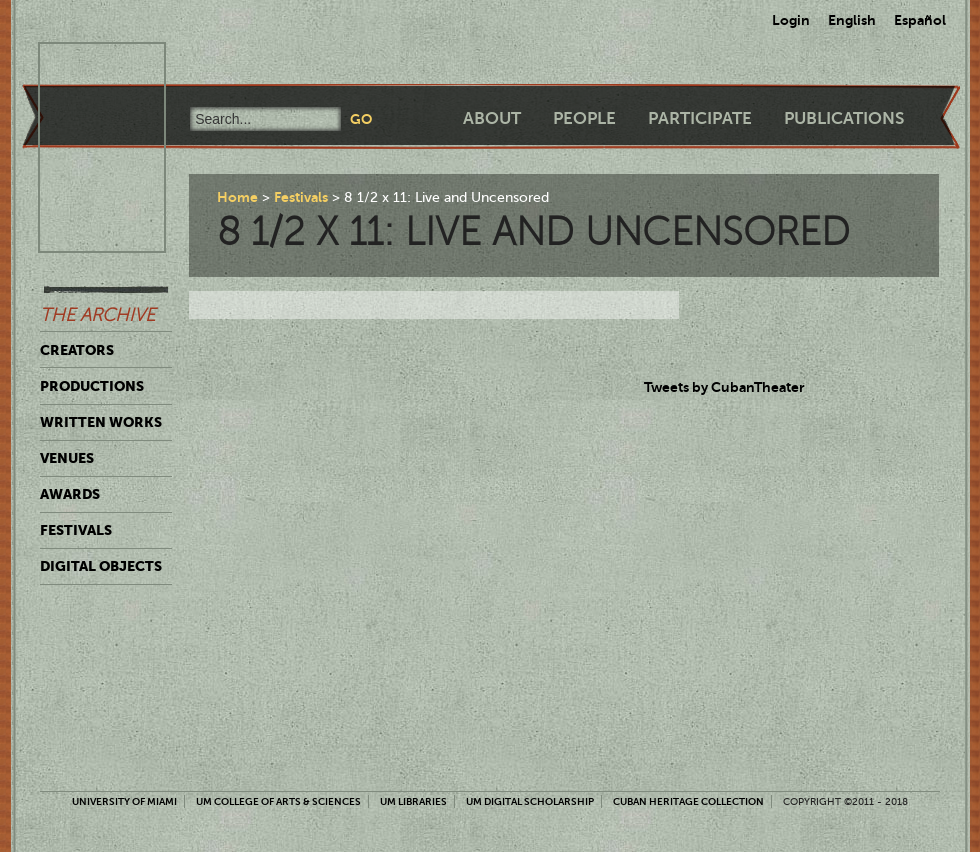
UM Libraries (413, 801)
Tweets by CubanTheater (724, 387)
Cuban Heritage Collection (688, 801)
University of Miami (124, 801)
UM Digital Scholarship (530, 801)
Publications (844, 118)
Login (791, 20)
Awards (70, 494)
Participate (700, 118)
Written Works (101, 422)
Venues (67, 458)
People (584, 118)
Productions (92, 386)
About (492, 118)
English (852, 20)
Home (237, 197)
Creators (77, 350)
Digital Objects (101, 566)
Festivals (76, 530)
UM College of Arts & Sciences (278, 801)
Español (920, 20)
